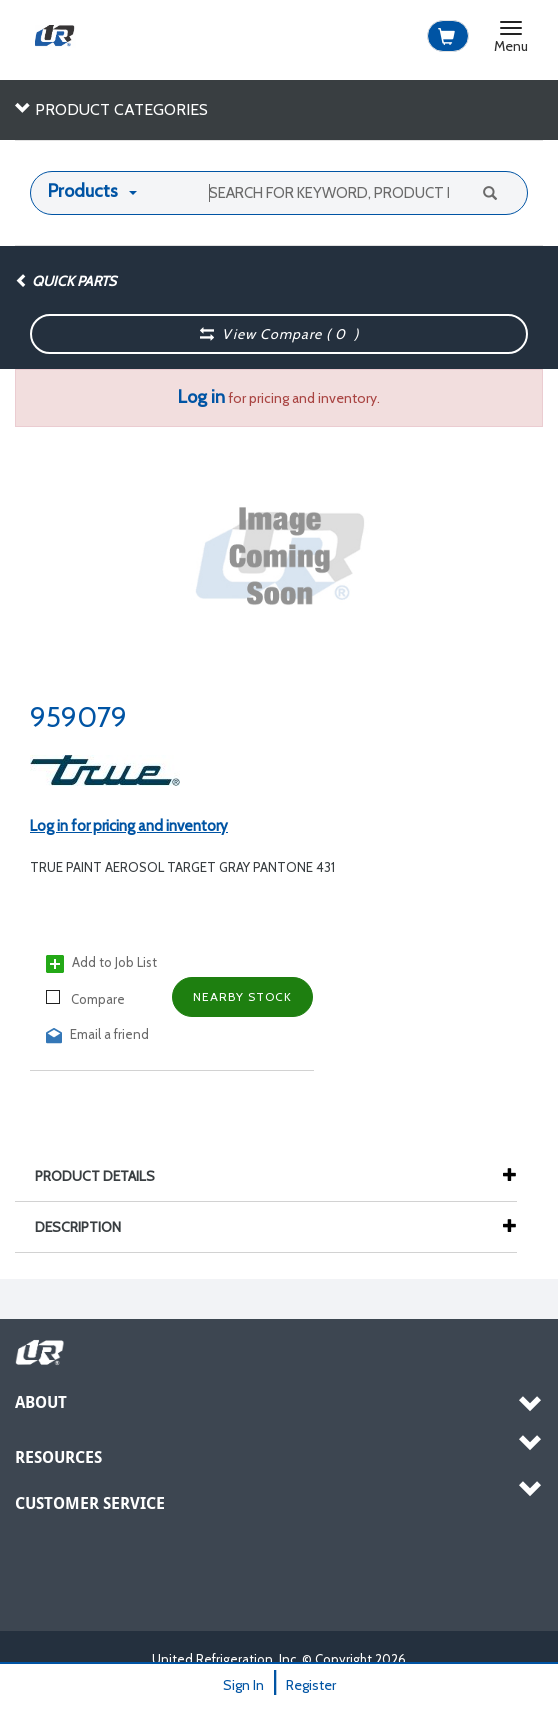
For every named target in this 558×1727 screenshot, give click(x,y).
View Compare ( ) (280, 334)
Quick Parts (65, 281)
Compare (85, 998)
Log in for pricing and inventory (129, 826)
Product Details (105, 1176)
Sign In (243, 1685)
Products (83, 191)
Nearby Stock (242, 996)
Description (88, 1227)
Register (311, 1685)
